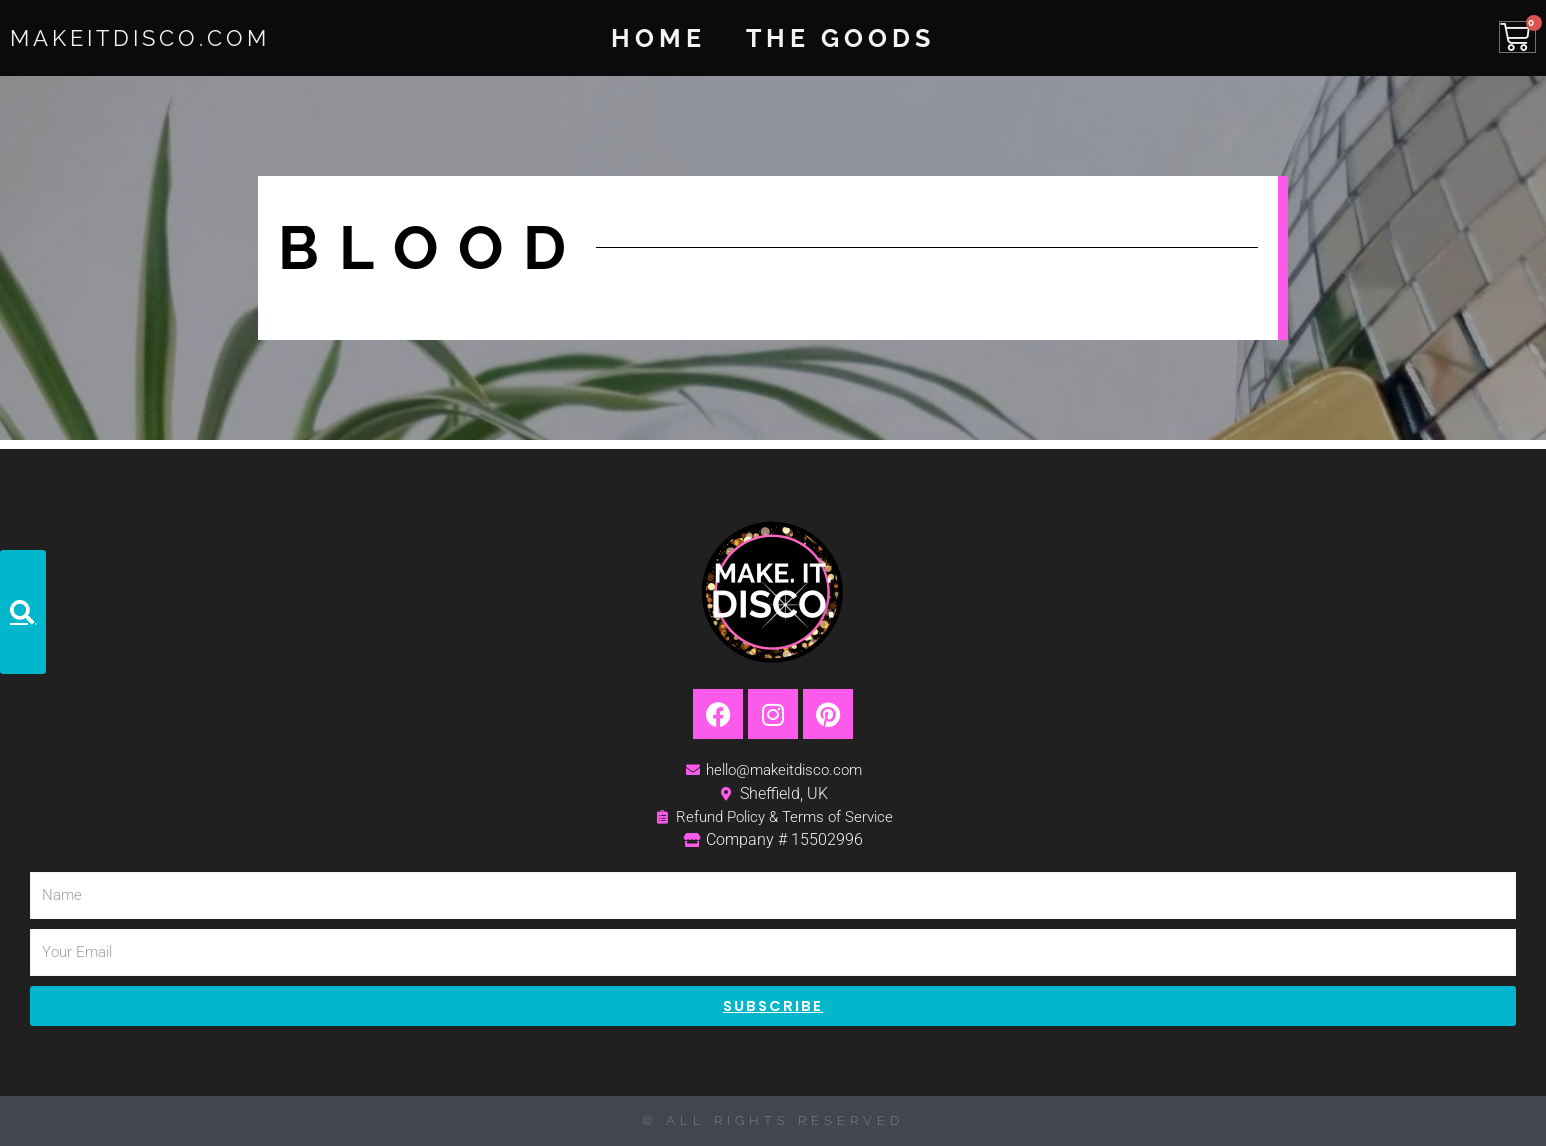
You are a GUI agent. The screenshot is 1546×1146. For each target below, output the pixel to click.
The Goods (840, 38)
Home (658, 38)
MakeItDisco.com (162, 37)
